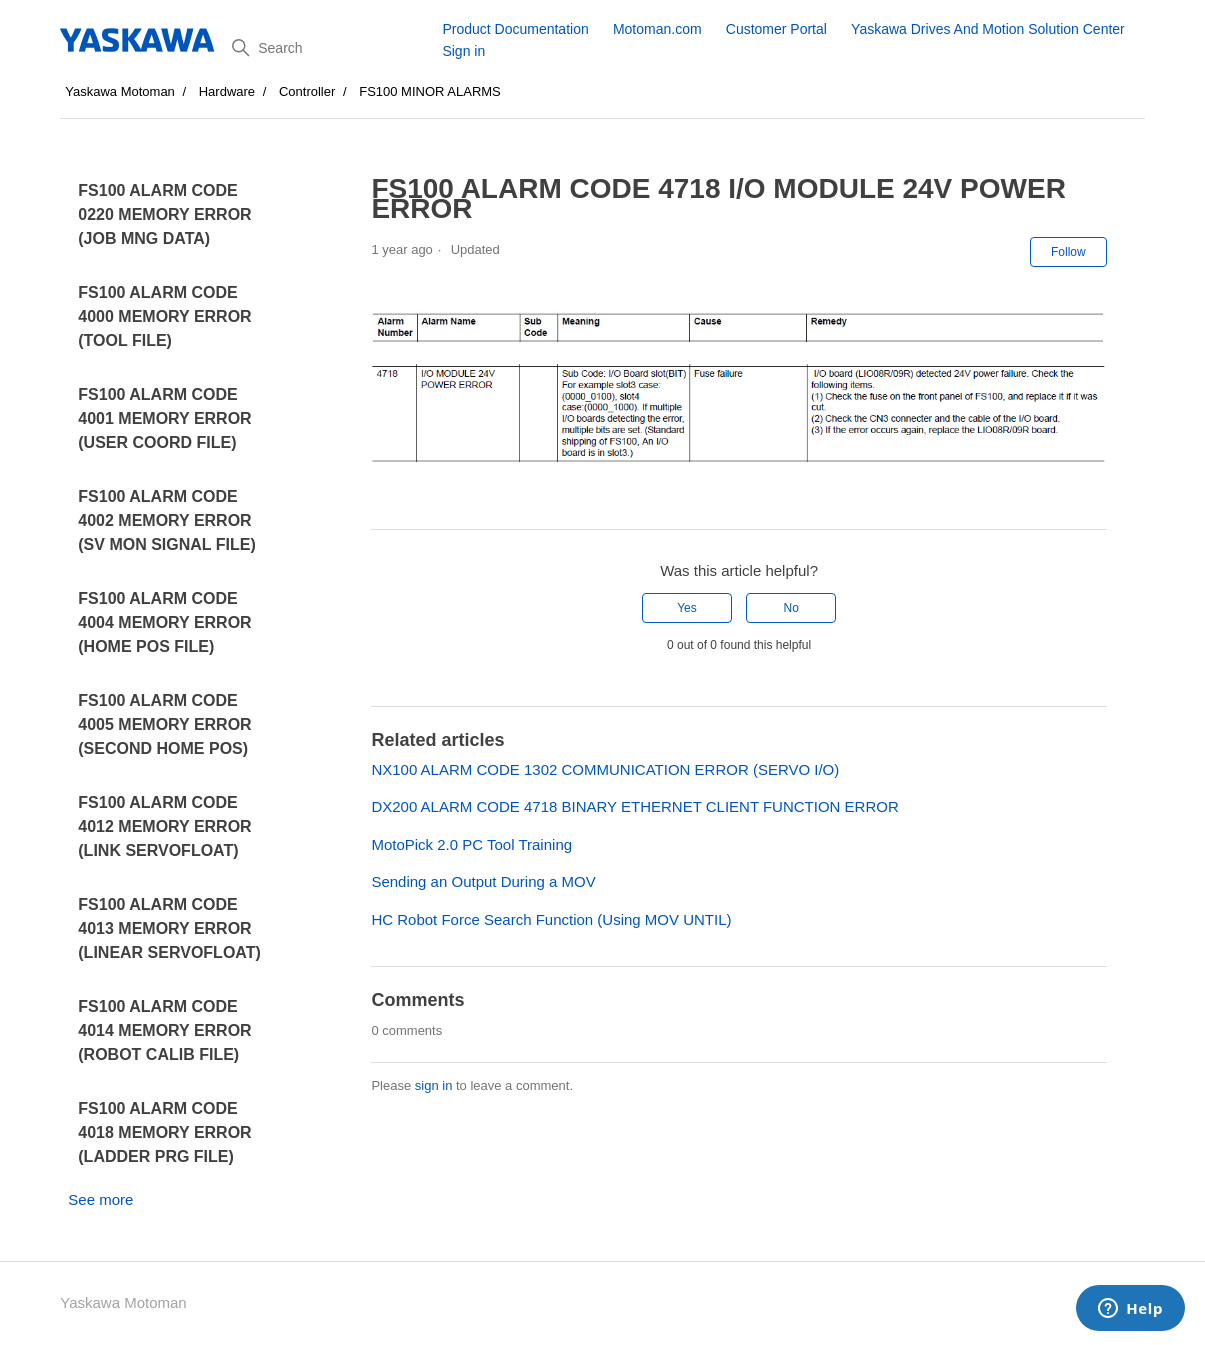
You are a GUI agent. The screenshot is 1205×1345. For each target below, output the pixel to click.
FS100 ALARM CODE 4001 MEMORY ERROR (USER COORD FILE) (164, 418)
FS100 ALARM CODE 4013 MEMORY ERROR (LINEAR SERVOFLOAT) (169, 928)
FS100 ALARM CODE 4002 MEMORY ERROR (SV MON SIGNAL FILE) (166, 520)
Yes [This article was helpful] (687, 608)
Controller (307, 91)
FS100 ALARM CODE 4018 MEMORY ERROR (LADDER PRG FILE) (164, 1132)
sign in (434, 1085)
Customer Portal (776, 29)
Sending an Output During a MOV (483, 881)
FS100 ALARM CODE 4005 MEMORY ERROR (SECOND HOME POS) (164, 724)
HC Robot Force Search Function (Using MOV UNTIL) (551, 919)
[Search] (329, 48)
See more (100, 1199)
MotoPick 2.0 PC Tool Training (471, 844)
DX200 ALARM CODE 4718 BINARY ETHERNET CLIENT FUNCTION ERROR (634, 806)
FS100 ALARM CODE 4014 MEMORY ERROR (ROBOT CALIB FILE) (164, 1030)
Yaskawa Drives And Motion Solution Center (988, 29)
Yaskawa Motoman (120, 91)
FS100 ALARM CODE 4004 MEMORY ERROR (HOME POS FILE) (164, 622)
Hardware (227, 91)
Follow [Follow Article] (1068, 252)
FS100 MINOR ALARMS (430, 91)
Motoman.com (657, 29)
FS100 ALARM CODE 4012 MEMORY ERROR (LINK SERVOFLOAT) (164, 826)
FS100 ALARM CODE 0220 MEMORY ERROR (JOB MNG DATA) (164, 214)
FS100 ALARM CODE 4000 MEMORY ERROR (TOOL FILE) (164, 316)
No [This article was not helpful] (790, 608)
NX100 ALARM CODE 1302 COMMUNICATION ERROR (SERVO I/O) (605, 769)
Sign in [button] (463, 51)
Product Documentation (515, 29)
